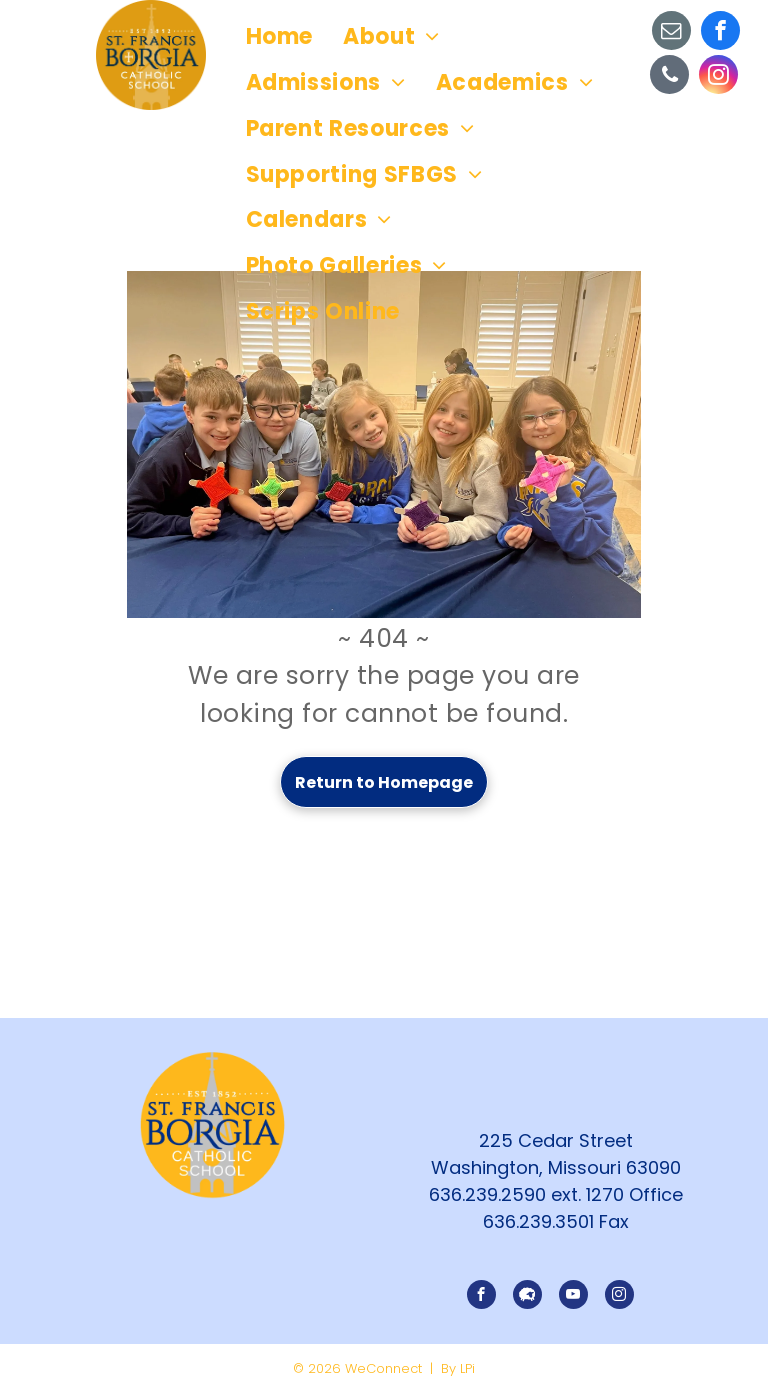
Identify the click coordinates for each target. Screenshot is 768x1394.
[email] (671, 33)
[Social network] (527, 1297)
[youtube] (573, 1297)
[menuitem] (280, 37)
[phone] (669, 77)
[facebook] (720, 33)
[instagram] (718, 77)
